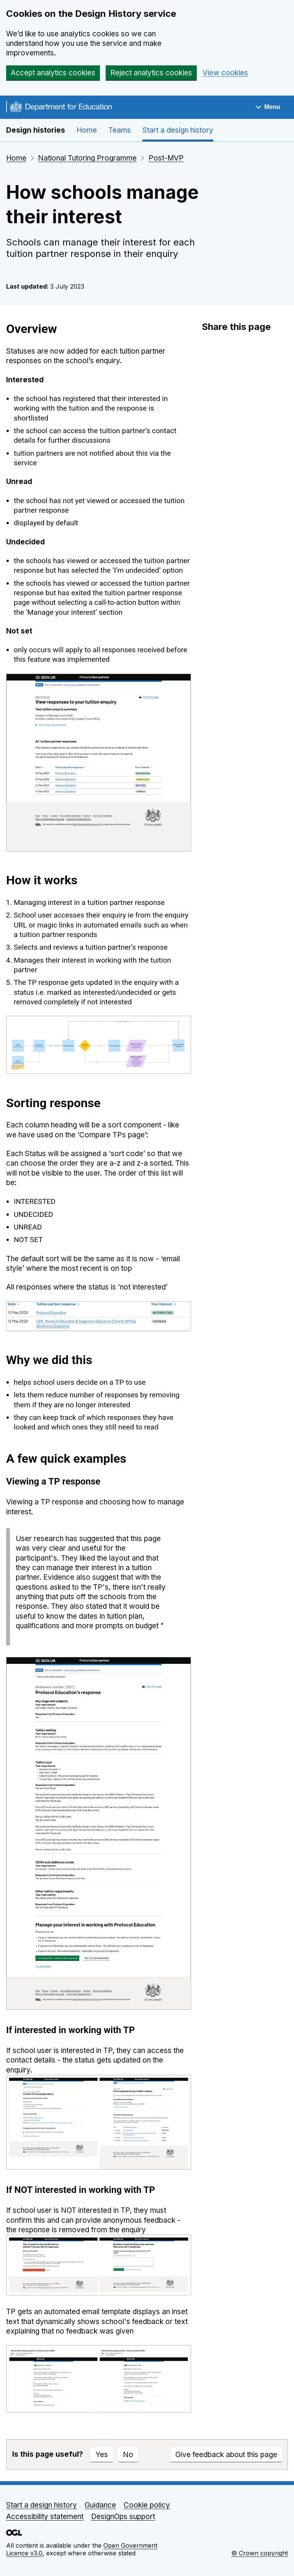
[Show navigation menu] (268, 107)
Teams (119, 130)
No (128, 2454)
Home (87, 130)
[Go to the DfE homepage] (59, 108)
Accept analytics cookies (53, 72)
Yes (101, 2454)
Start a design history (177, 130)
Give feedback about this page (226, 2454)
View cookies (225, 72)
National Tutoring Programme (87, 158)
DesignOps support (123, 2516)
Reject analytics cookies (151, 72)
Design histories (35, 130)
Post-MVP (166, 158)
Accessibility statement (44, 2516)
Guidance (100, 2505)
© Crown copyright (259, 2553)
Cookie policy (147, 2505)
